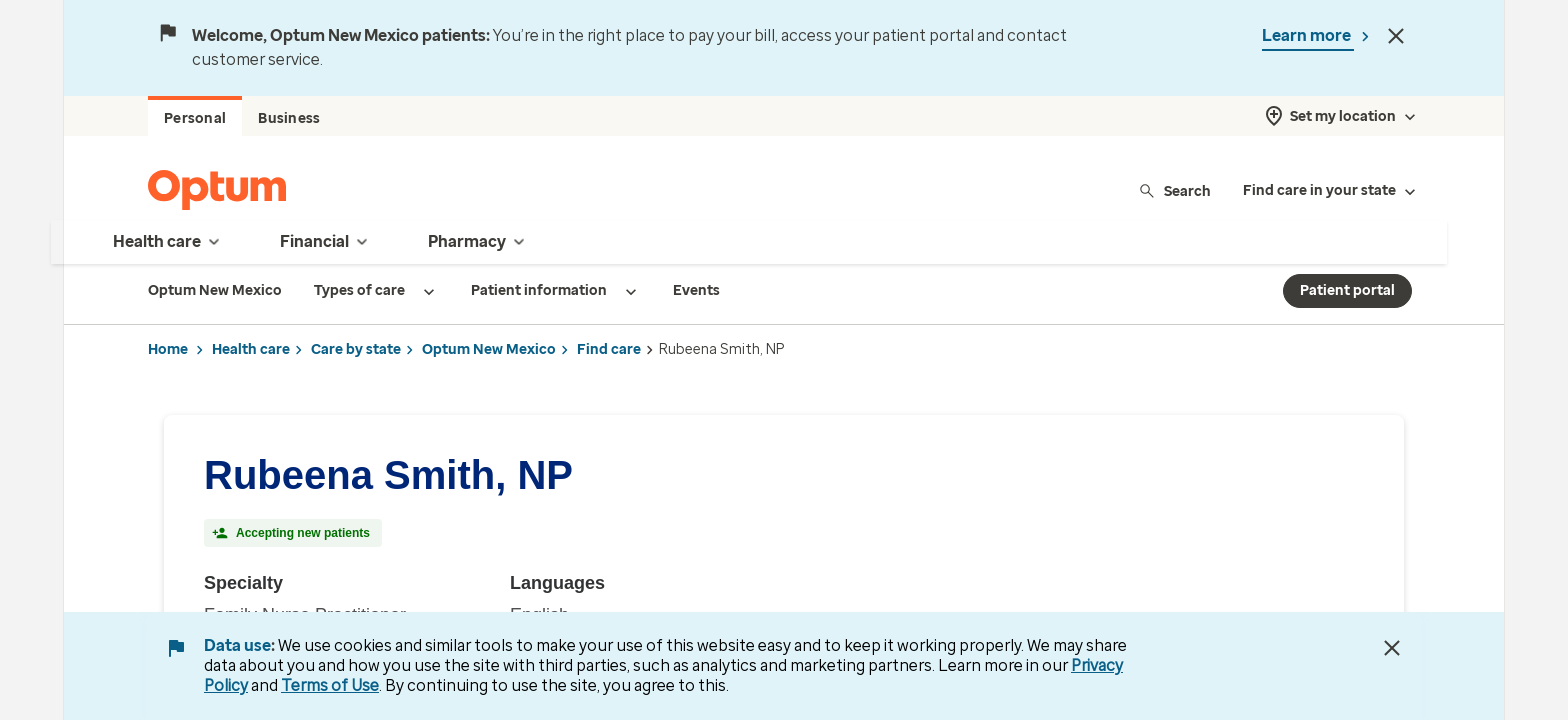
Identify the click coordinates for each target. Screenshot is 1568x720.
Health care (251, 349)
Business (289, 118)
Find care (609, 349)
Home (168, 349)
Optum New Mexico (489, 349)
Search (1174, 190)
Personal (195, 118)
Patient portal (1347, 290)
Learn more (1308, 35)
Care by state (356, 349)
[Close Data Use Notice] (1392, 648)
